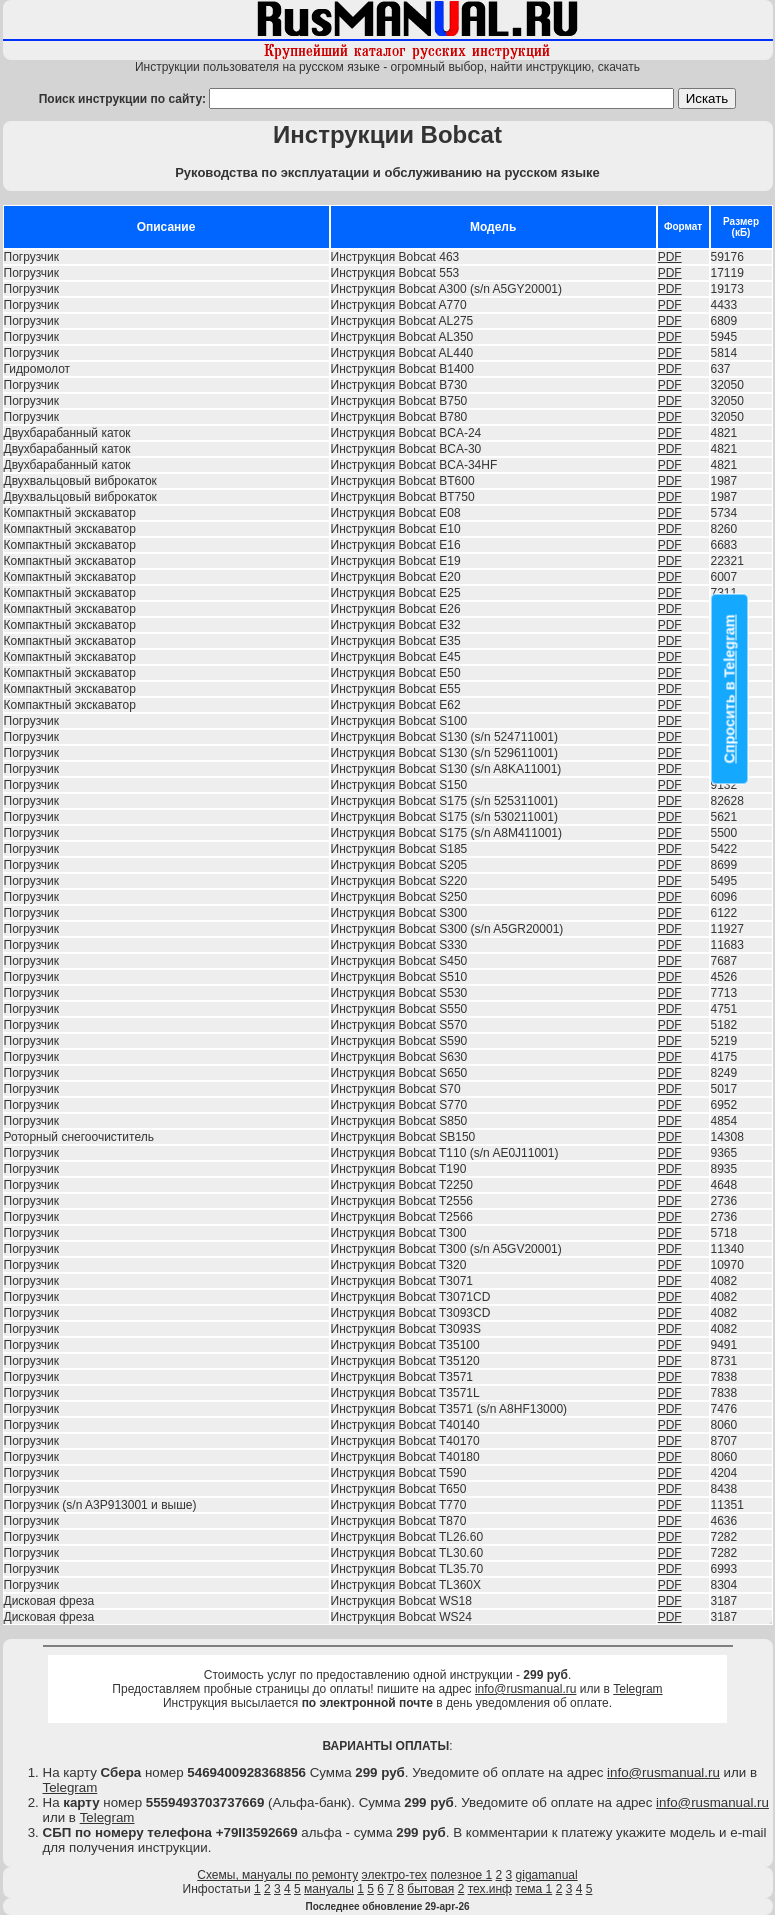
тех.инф (490, 1889)
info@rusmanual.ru (526, 1689)
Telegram (637, 1689)
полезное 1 (461, 1875)
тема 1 (533, 1889)
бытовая (430, 1889)
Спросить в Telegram (730, 689)
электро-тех (395, 1875)
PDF (670, 257)
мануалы (329, 1889)
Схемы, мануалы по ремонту (277, 1875)
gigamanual (547, 1875)
